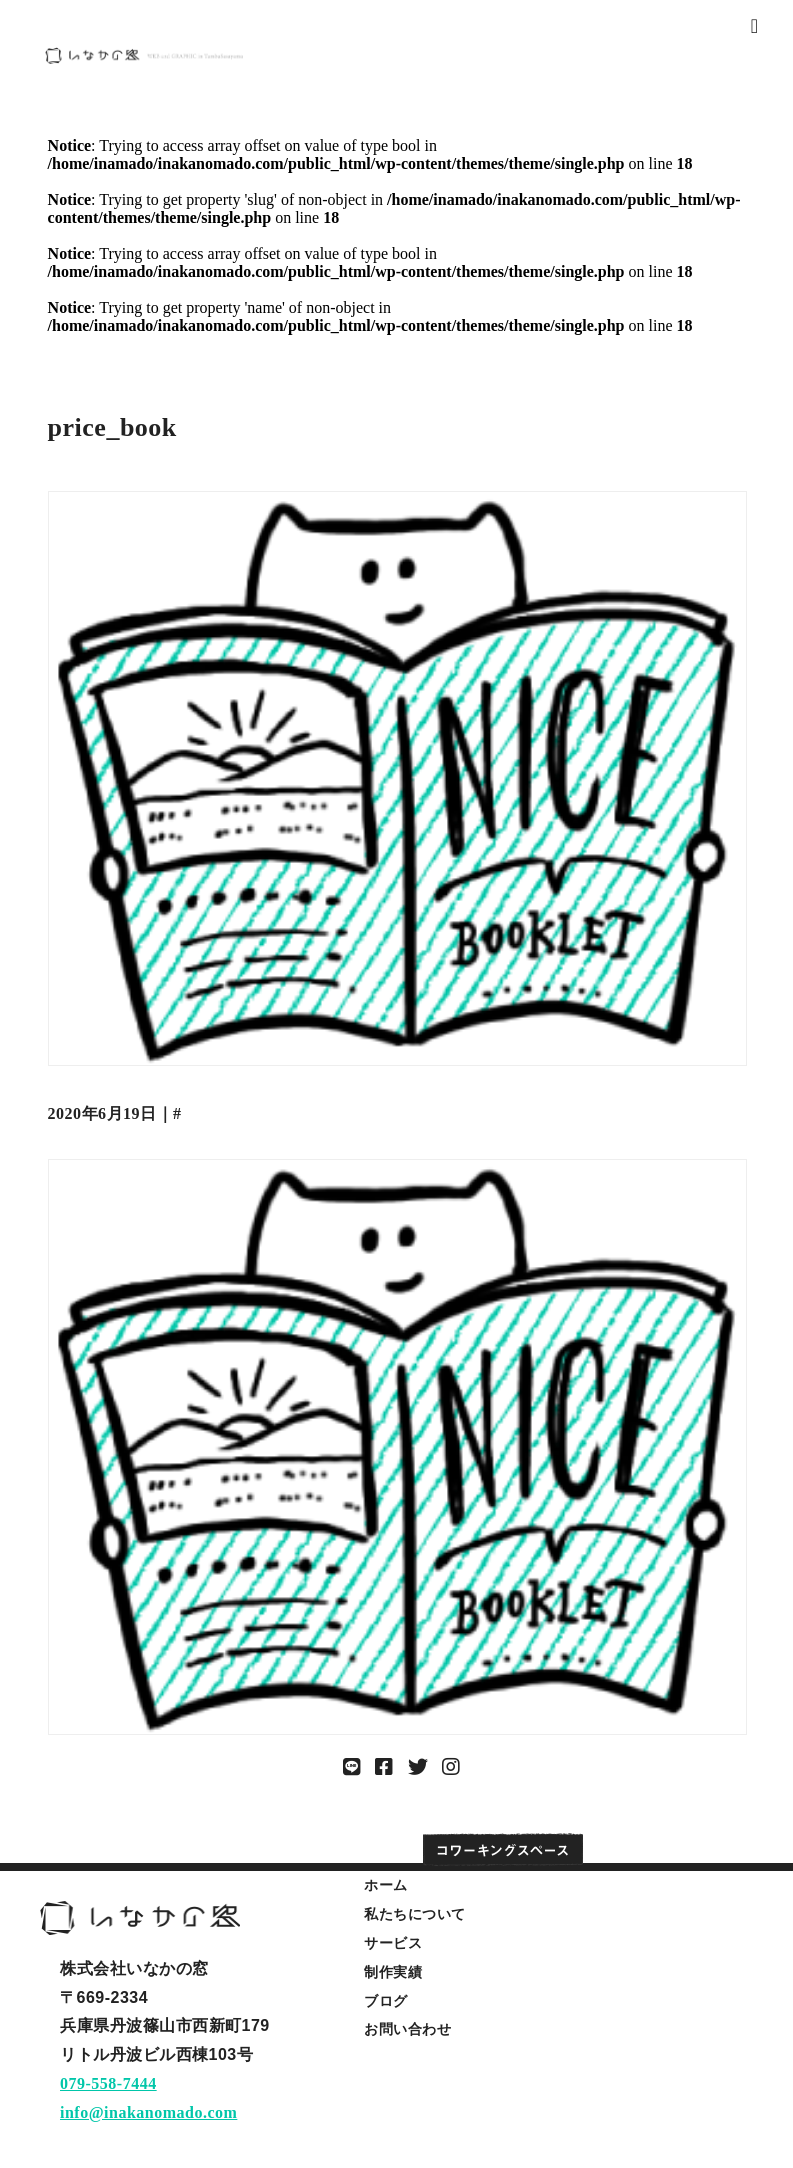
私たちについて (415, 1914)
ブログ (386, 2001)
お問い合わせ (407, 2029)
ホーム (386, 1885)
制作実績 (393, 1972)
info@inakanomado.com (148, 2112)
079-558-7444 (108, 2083)
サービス (393, 1943)
